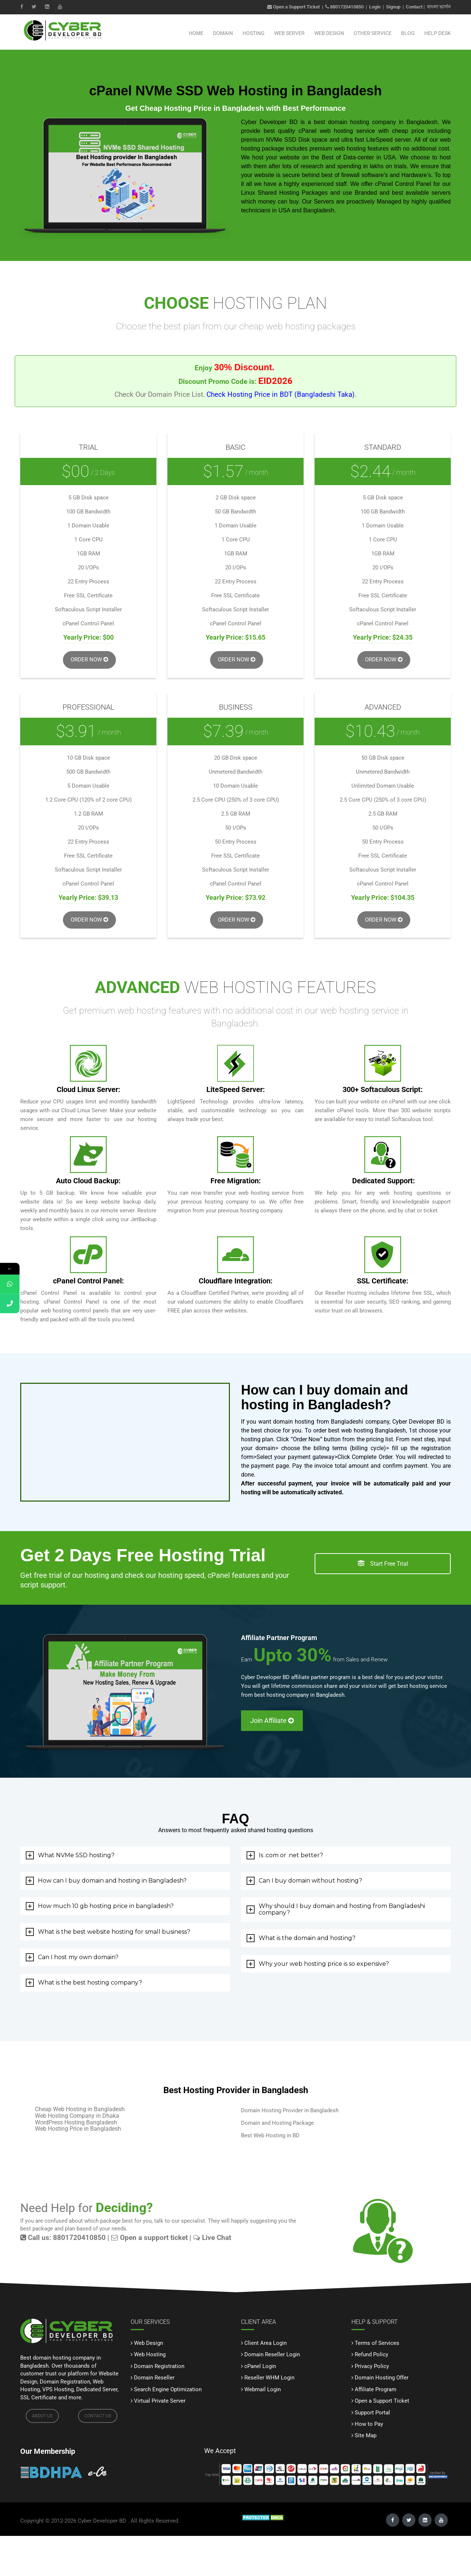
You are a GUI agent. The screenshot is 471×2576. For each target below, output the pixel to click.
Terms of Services (377, 2343)
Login (374, 7)
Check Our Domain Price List (158, 395)
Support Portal (372, 2412)
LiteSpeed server (388, 140)
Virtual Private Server (159, 2400)
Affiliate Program (375, 2389)
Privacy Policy (372, 2366)
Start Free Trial (383, 1563)
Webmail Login (262, 2389)
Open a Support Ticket (293, 7)
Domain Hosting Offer (381, 2377)
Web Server (289, 33)
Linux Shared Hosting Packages (284, 193)
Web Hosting (150, 2354)
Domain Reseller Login (272, 2354)
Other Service (373, 33)
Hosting (253, 33)
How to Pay (369, 2424)
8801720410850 (347, 7)
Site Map (365, 2435)
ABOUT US (42, 2415)
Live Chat (212, 2238)
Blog (408, 33)
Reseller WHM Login (269, 2377)
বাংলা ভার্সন (439, 7)
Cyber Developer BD (102, 2520)
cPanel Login (260, 2366)
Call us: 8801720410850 (63, 2238)
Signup (393, 7)
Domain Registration (159, 2366)
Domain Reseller (154, 2377)
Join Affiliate (272, 1720)
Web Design (329, 33)
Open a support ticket (149, 2238)
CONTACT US (97, 2415)
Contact (414, 7)
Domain (223, 33)
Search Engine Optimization (168, 2389)
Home (196, 33)
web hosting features (361, 148)
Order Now (89, 659)
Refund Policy (371, 2354)
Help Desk (437, 33)
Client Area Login (265, 2343)
